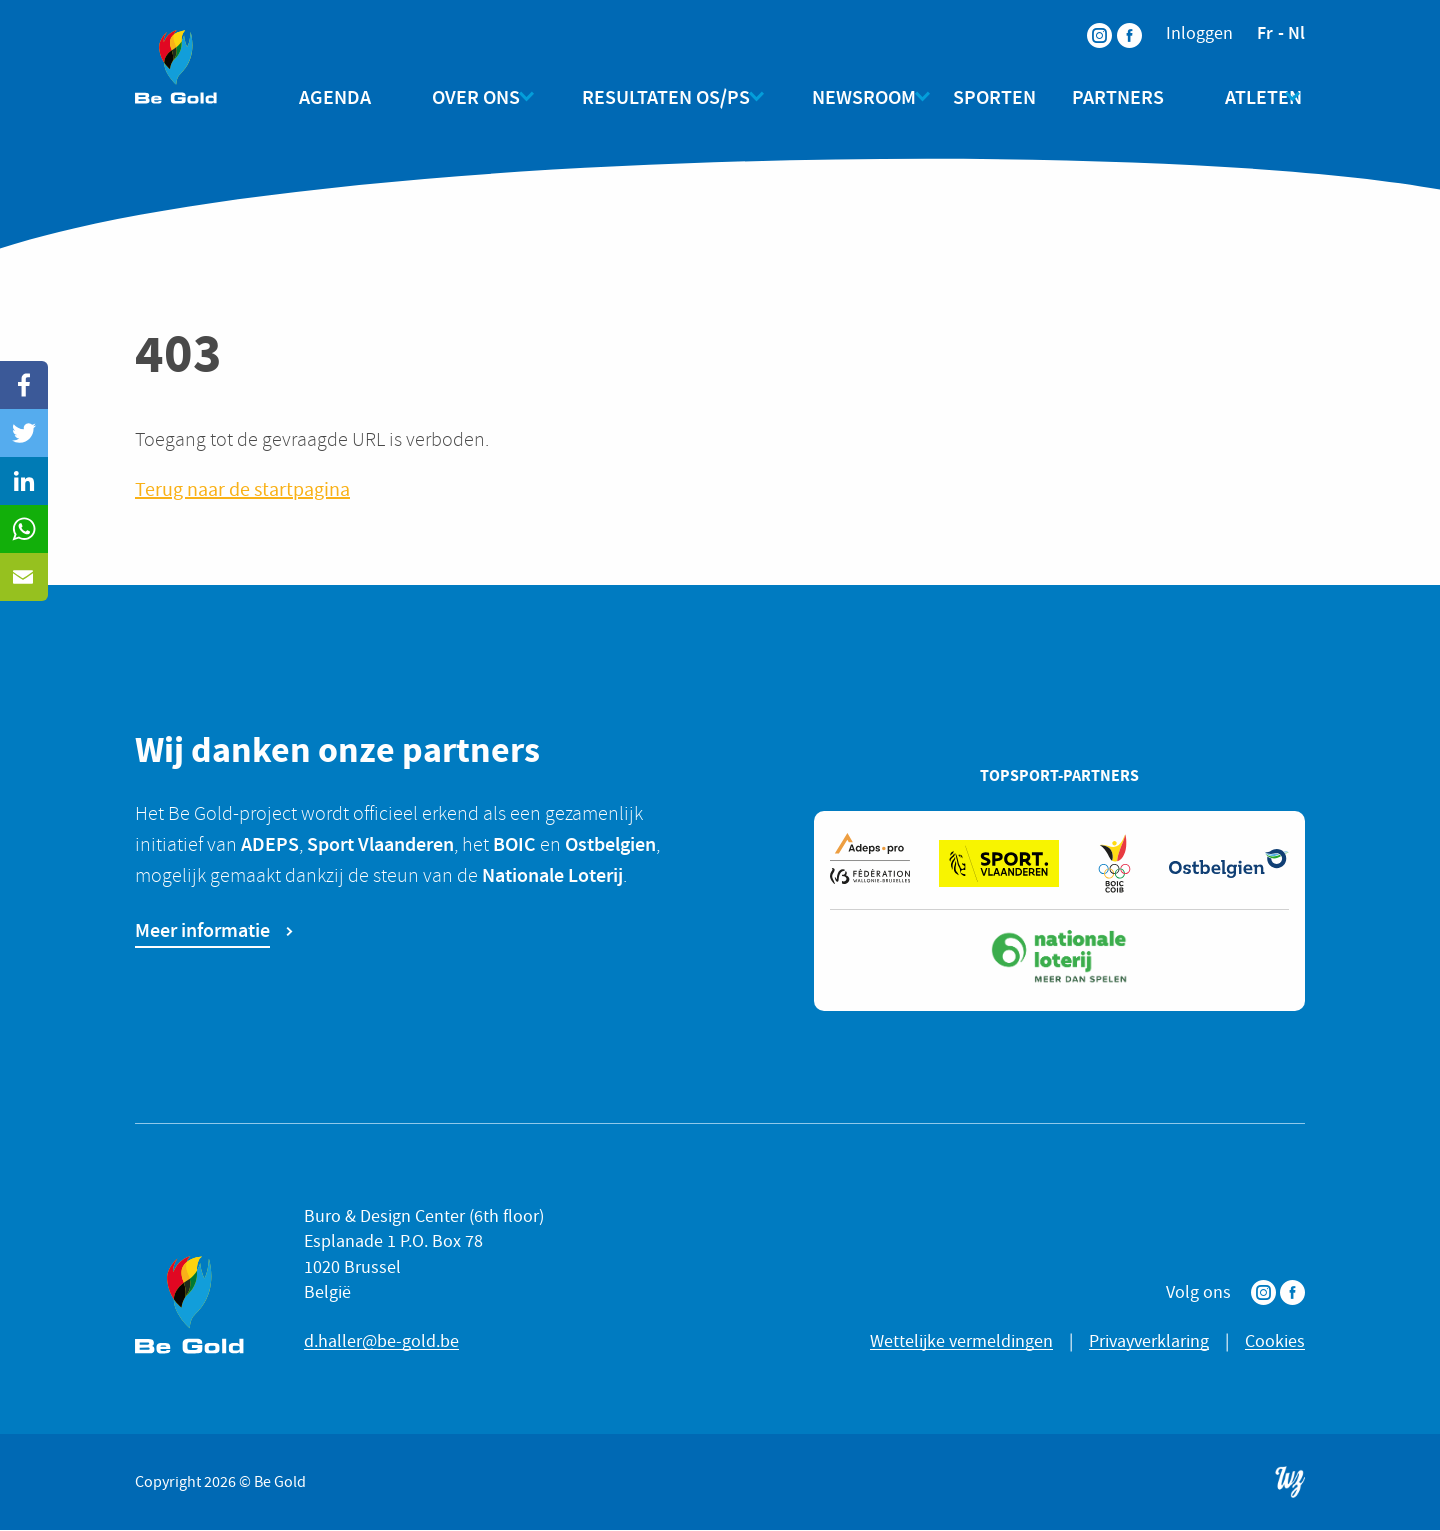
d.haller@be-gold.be (381, 1342)
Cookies (1275, 1342)
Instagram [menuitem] (1087, 22)
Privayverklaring (1149, 1342)
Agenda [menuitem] (351, 97)
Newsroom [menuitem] (848, 97)
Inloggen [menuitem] (1199, 34)
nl (1296, 33)
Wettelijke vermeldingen (961, 1342)
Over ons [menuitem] (476, 97)
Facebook (1292, 1293)
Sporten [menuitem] (986, 97)
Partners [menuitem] (1110, 97)
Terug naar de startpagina (242, 490)
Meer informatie (202, 931)
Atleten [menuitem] (1239, 97)
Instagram (1263, 1293)
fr (1265, 33)
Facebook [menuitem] (1117, 22)
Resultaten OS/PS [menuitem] (658, 97)
